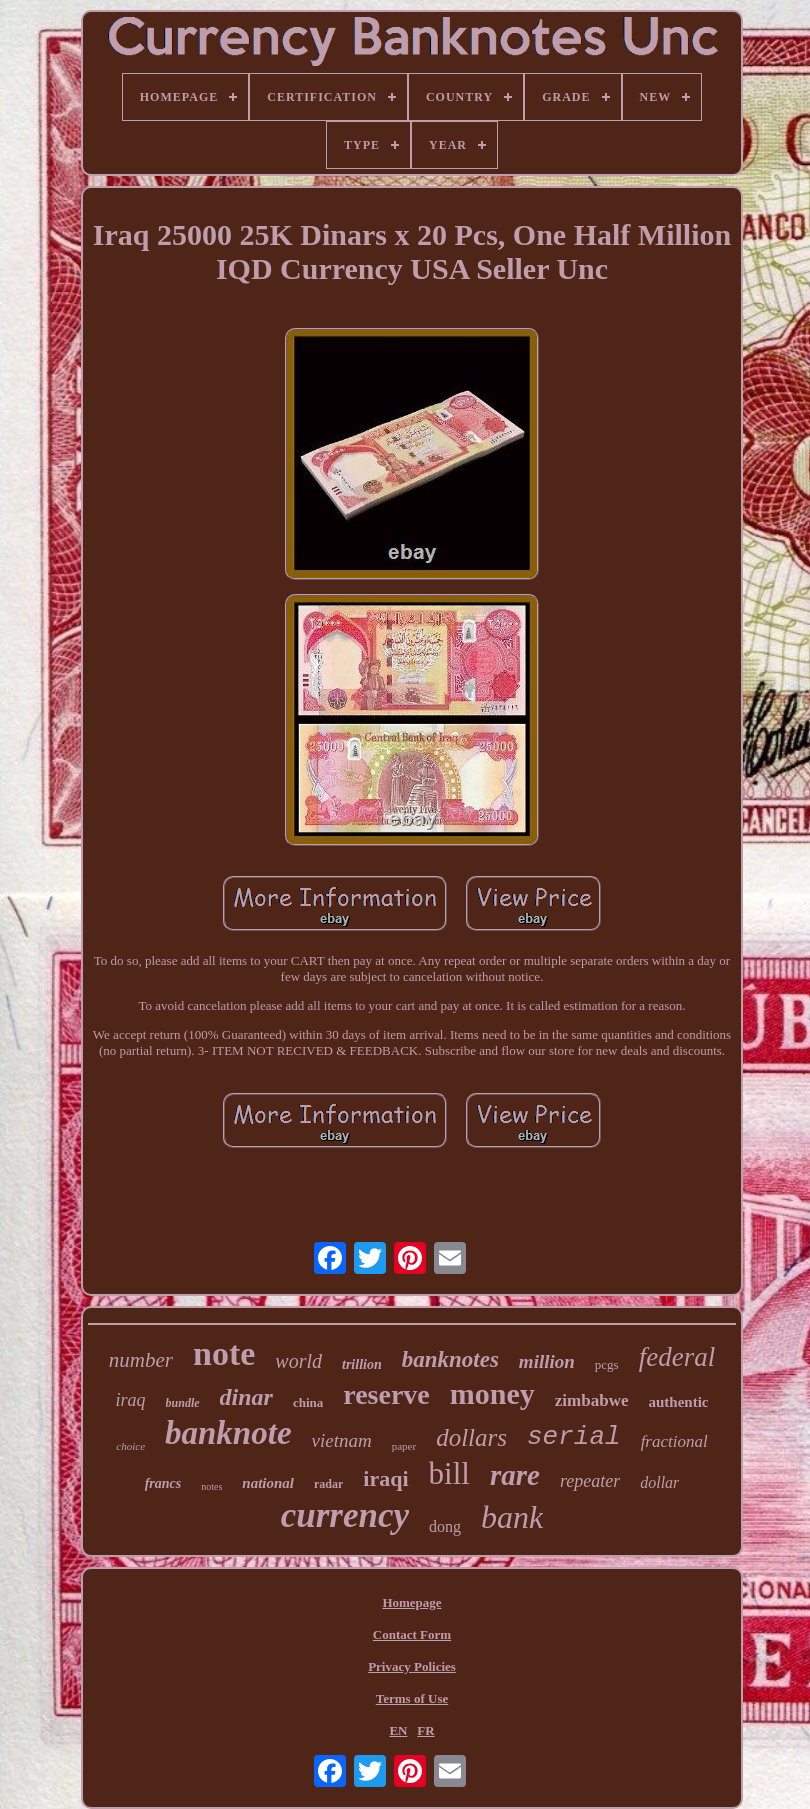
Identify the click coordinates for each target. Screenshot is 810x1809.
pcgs (607, 1364)
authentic (678, 1402)
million (547, 1361)
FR (425, 1730)
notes (211, 1486)
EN (398, 1730)
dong (445, 1526)
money (492, 1393)
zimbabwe (592, 1400)
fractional (674, 1441)
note (224, 1353)
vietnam (342, 1440)
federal (677, 1357)
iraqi (385, 1478)
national (268, 1483)
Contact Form (412, 1634)
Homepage (411, 1602)
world (298, 1361)
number (141, 1360)
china (308, 1402)
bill (449, 1473)
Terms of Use (412, 1698)
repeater (590, 1481)
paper (404, 1446)
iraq (131, 1400)
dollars (471, 1437)
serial (574, 1437)
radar (328, 1484)
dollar (659, 1482)
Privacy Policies (412, 1666)
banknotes (450, 1359)
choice (130, 1446)
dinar (246, 1397)
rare (515, 1475)
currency (345, 1515)
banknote (228, 1433)
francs (163, 1483)
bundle (183, 1403)
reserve (386, 1394)
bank (512, 1517)
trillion (362, 1364)
